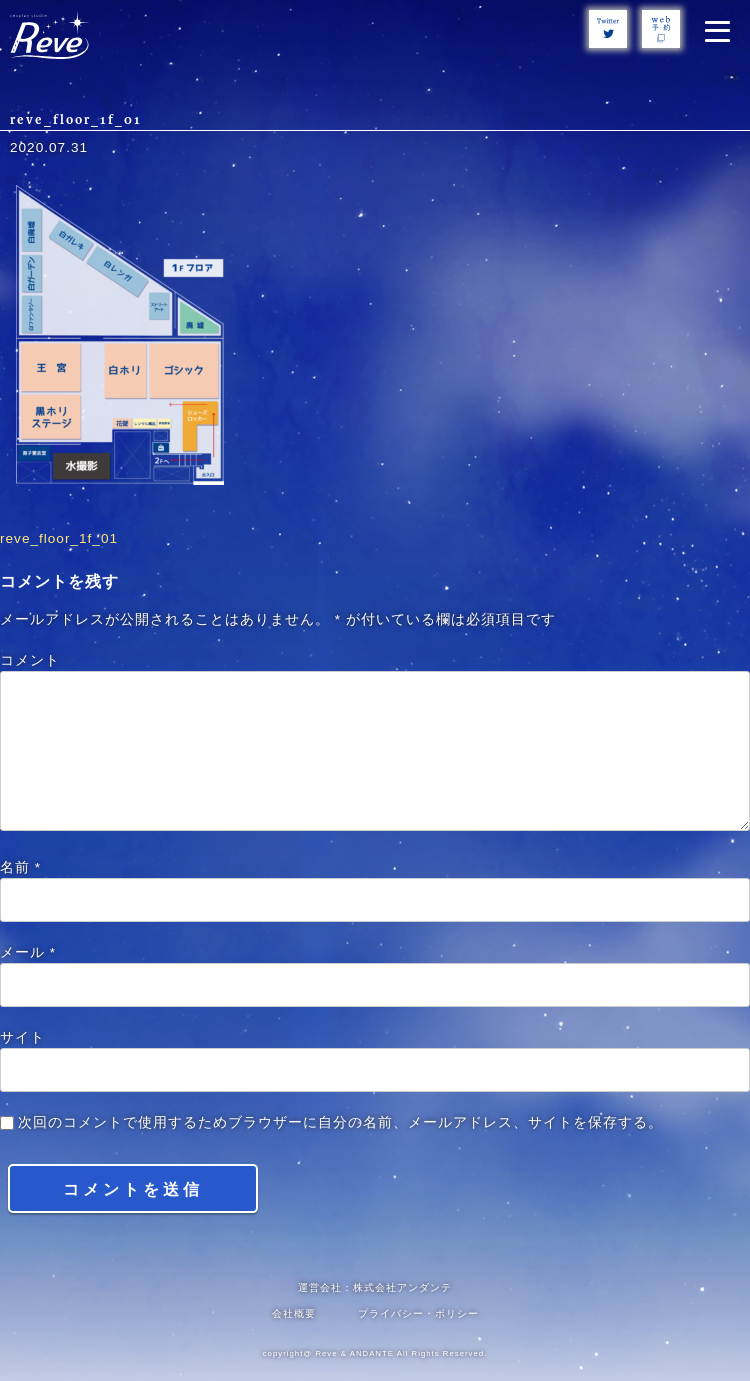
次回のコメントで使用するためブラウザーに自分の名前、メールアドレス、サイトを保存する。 (340, 1122)
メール (28, 952)
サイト (22, 1037)
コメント (30, 660)
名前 (20, 867)
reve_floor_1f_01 (59, 538)
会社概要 (294, 1313)
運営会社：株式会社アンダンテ (375, 1287)
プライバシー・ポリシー (418, 1313)
